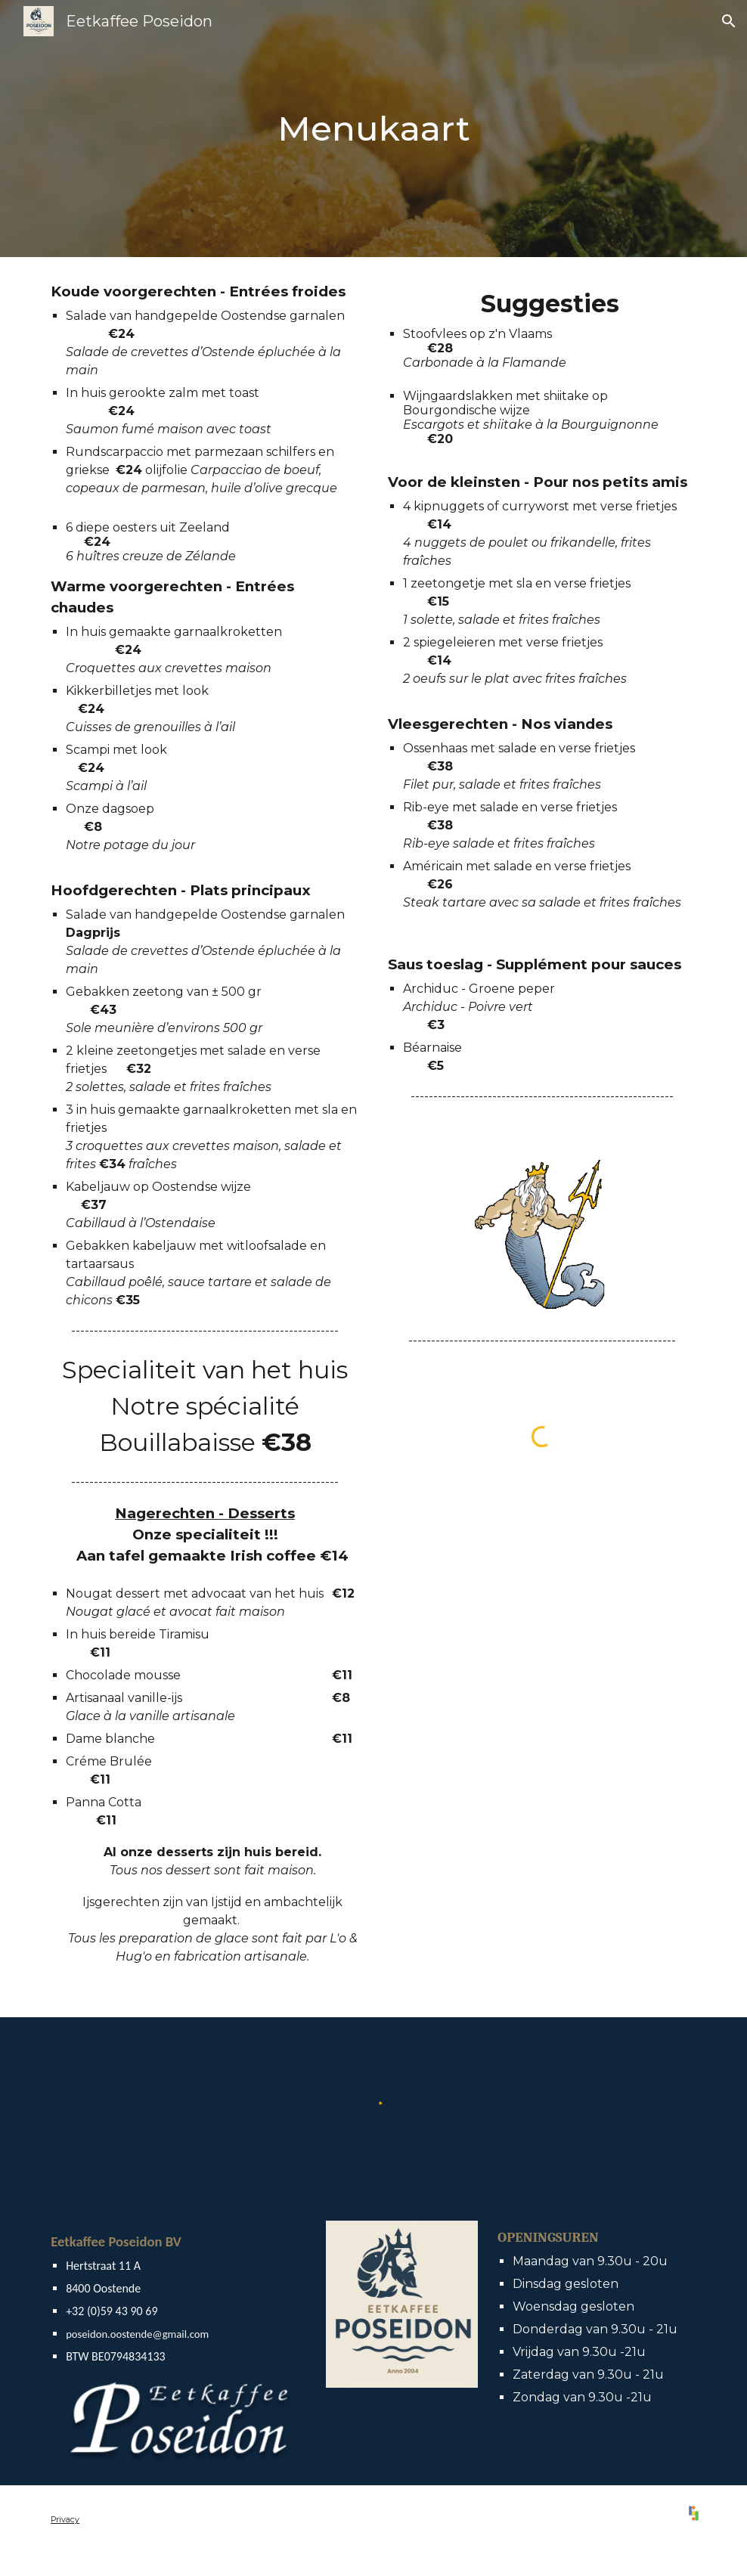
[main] (373, 128)
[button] (729, 21)
